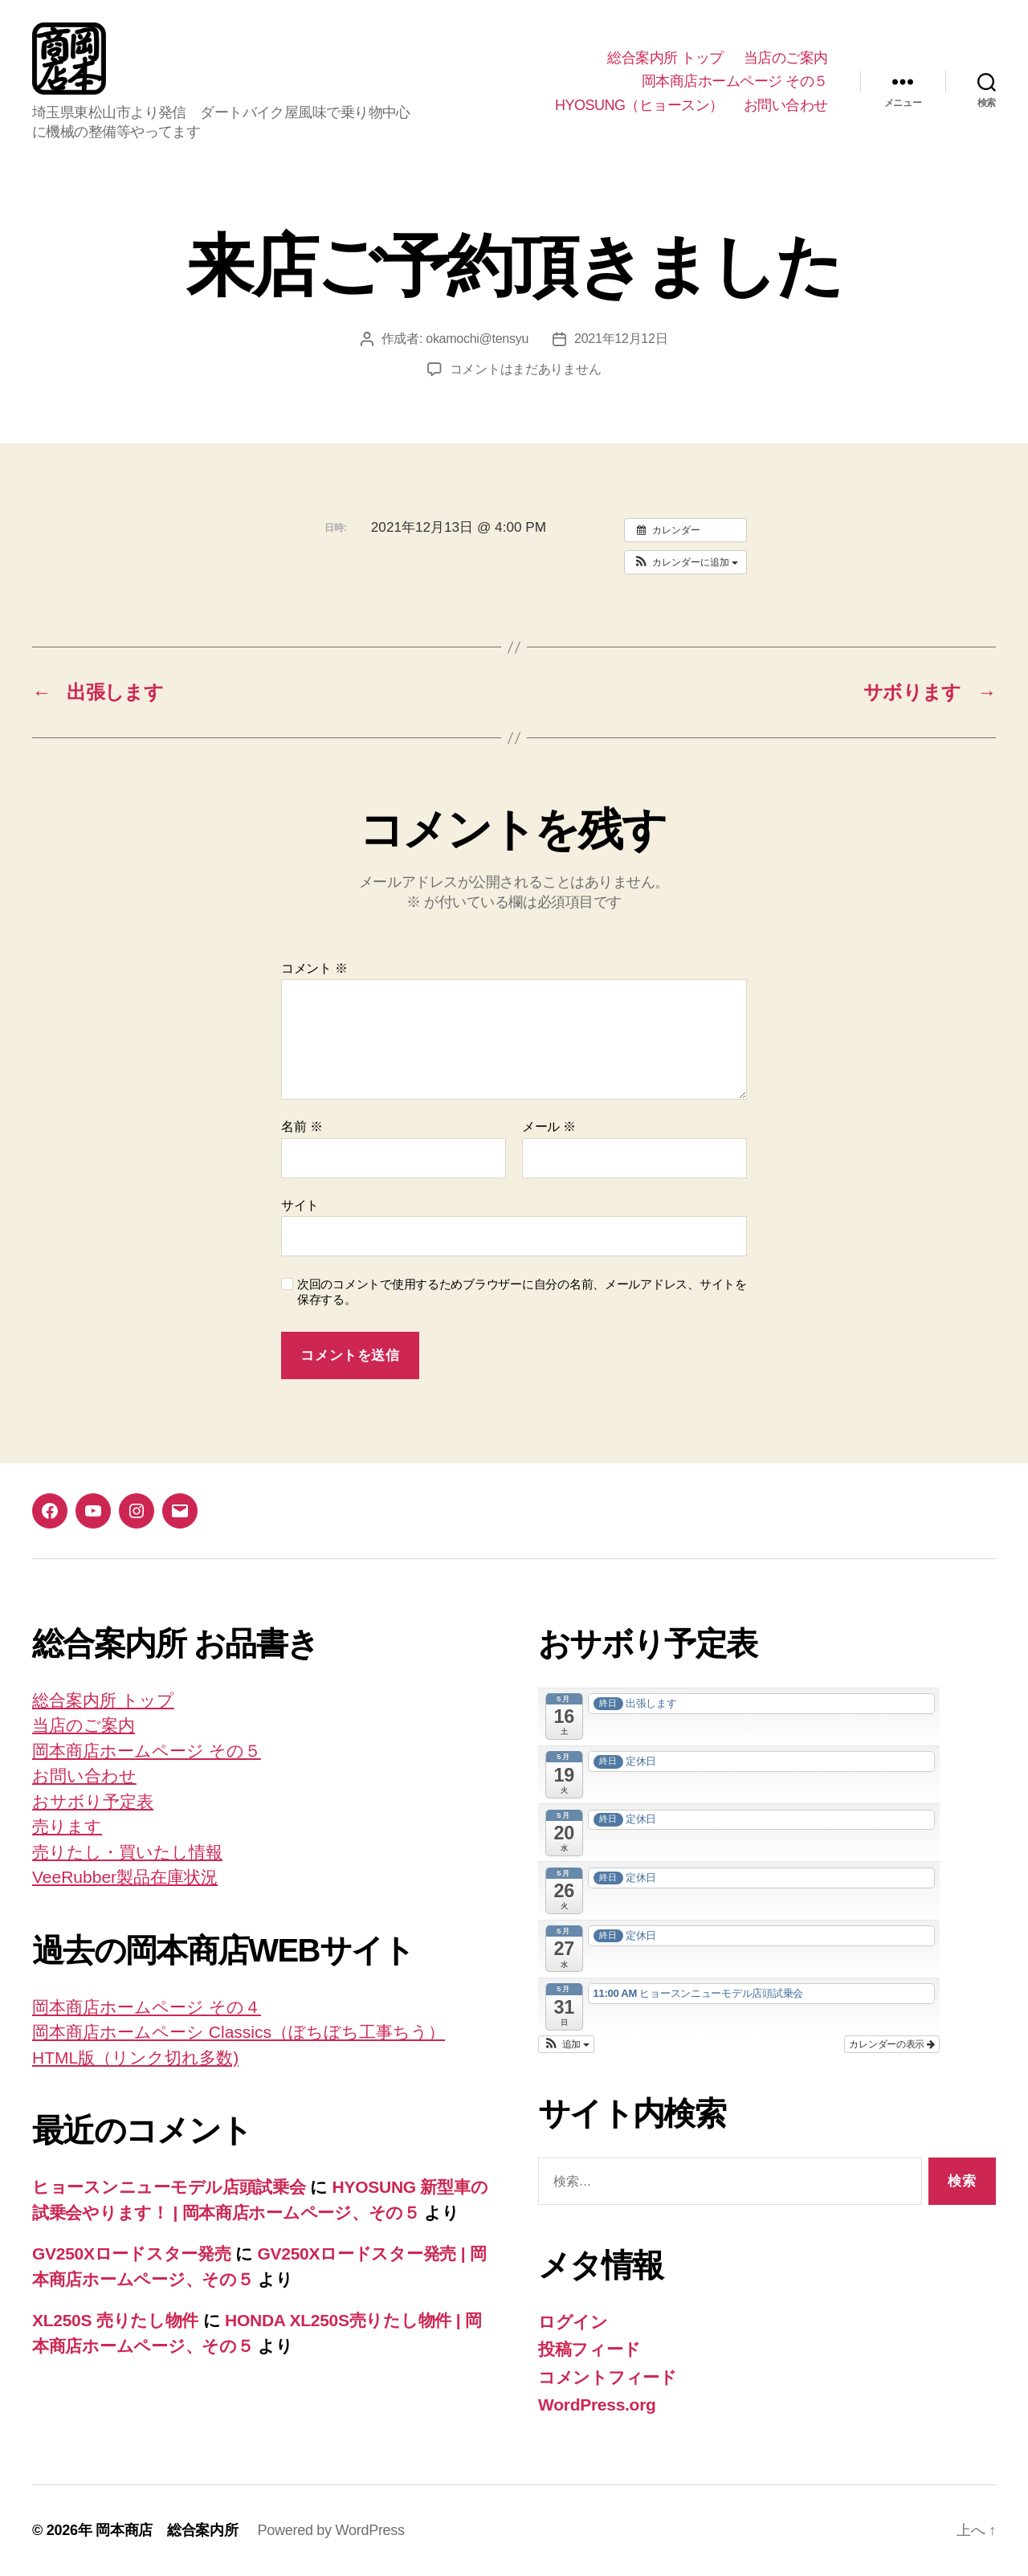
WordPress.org (597, 2404)
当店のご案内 (786, 58)
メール (549, 1126)
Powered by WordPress (330, 2530)
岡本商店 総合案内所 (167, 2530)
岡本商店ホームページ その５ (735, 81)
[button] (685, 562)
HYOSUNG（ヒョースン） (639, 105)
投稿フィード (589, 2349)
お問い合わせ (786, 105)
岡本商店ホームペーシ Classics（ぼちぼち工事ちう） (238, 2032)
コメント (314, 968)
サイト (300, 1205)
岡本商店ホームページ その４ (146, 2007)
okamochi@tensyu (477, 338)
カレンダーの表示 (892, 2044)
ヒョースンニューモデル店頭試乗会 (169, 2187)
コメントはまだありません (526, 369)
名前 (301, 1126)
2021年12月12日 (620, 338)
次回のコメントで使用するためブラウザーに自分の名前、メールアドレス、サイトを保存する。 (522, 1291)
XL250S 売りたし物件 (115, 2320)
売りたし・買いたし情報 (127, 1852)
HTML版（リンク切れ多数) (135, 2057)
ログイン (573, 2322)
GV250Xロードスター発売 (131, 2253)
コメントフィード (607, 2377)
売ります (67, 1826)
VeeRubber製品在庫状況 (125, 1877)
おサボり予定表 (92, 1801)
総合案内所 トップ (665, 58)
